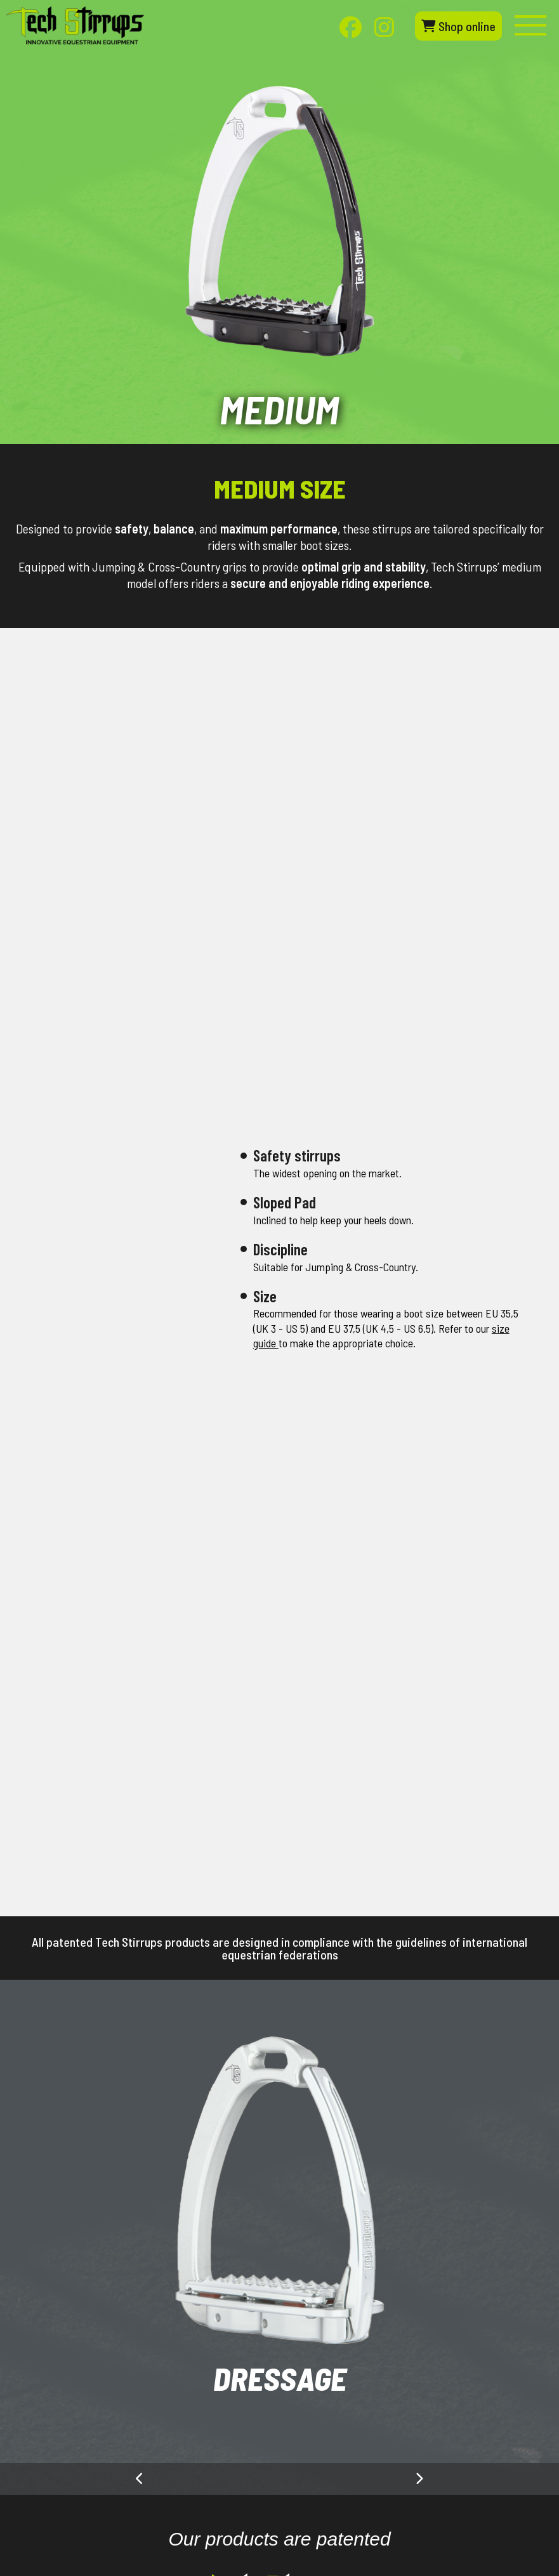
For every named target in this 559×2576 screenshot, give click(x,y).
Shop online (458, 26)
